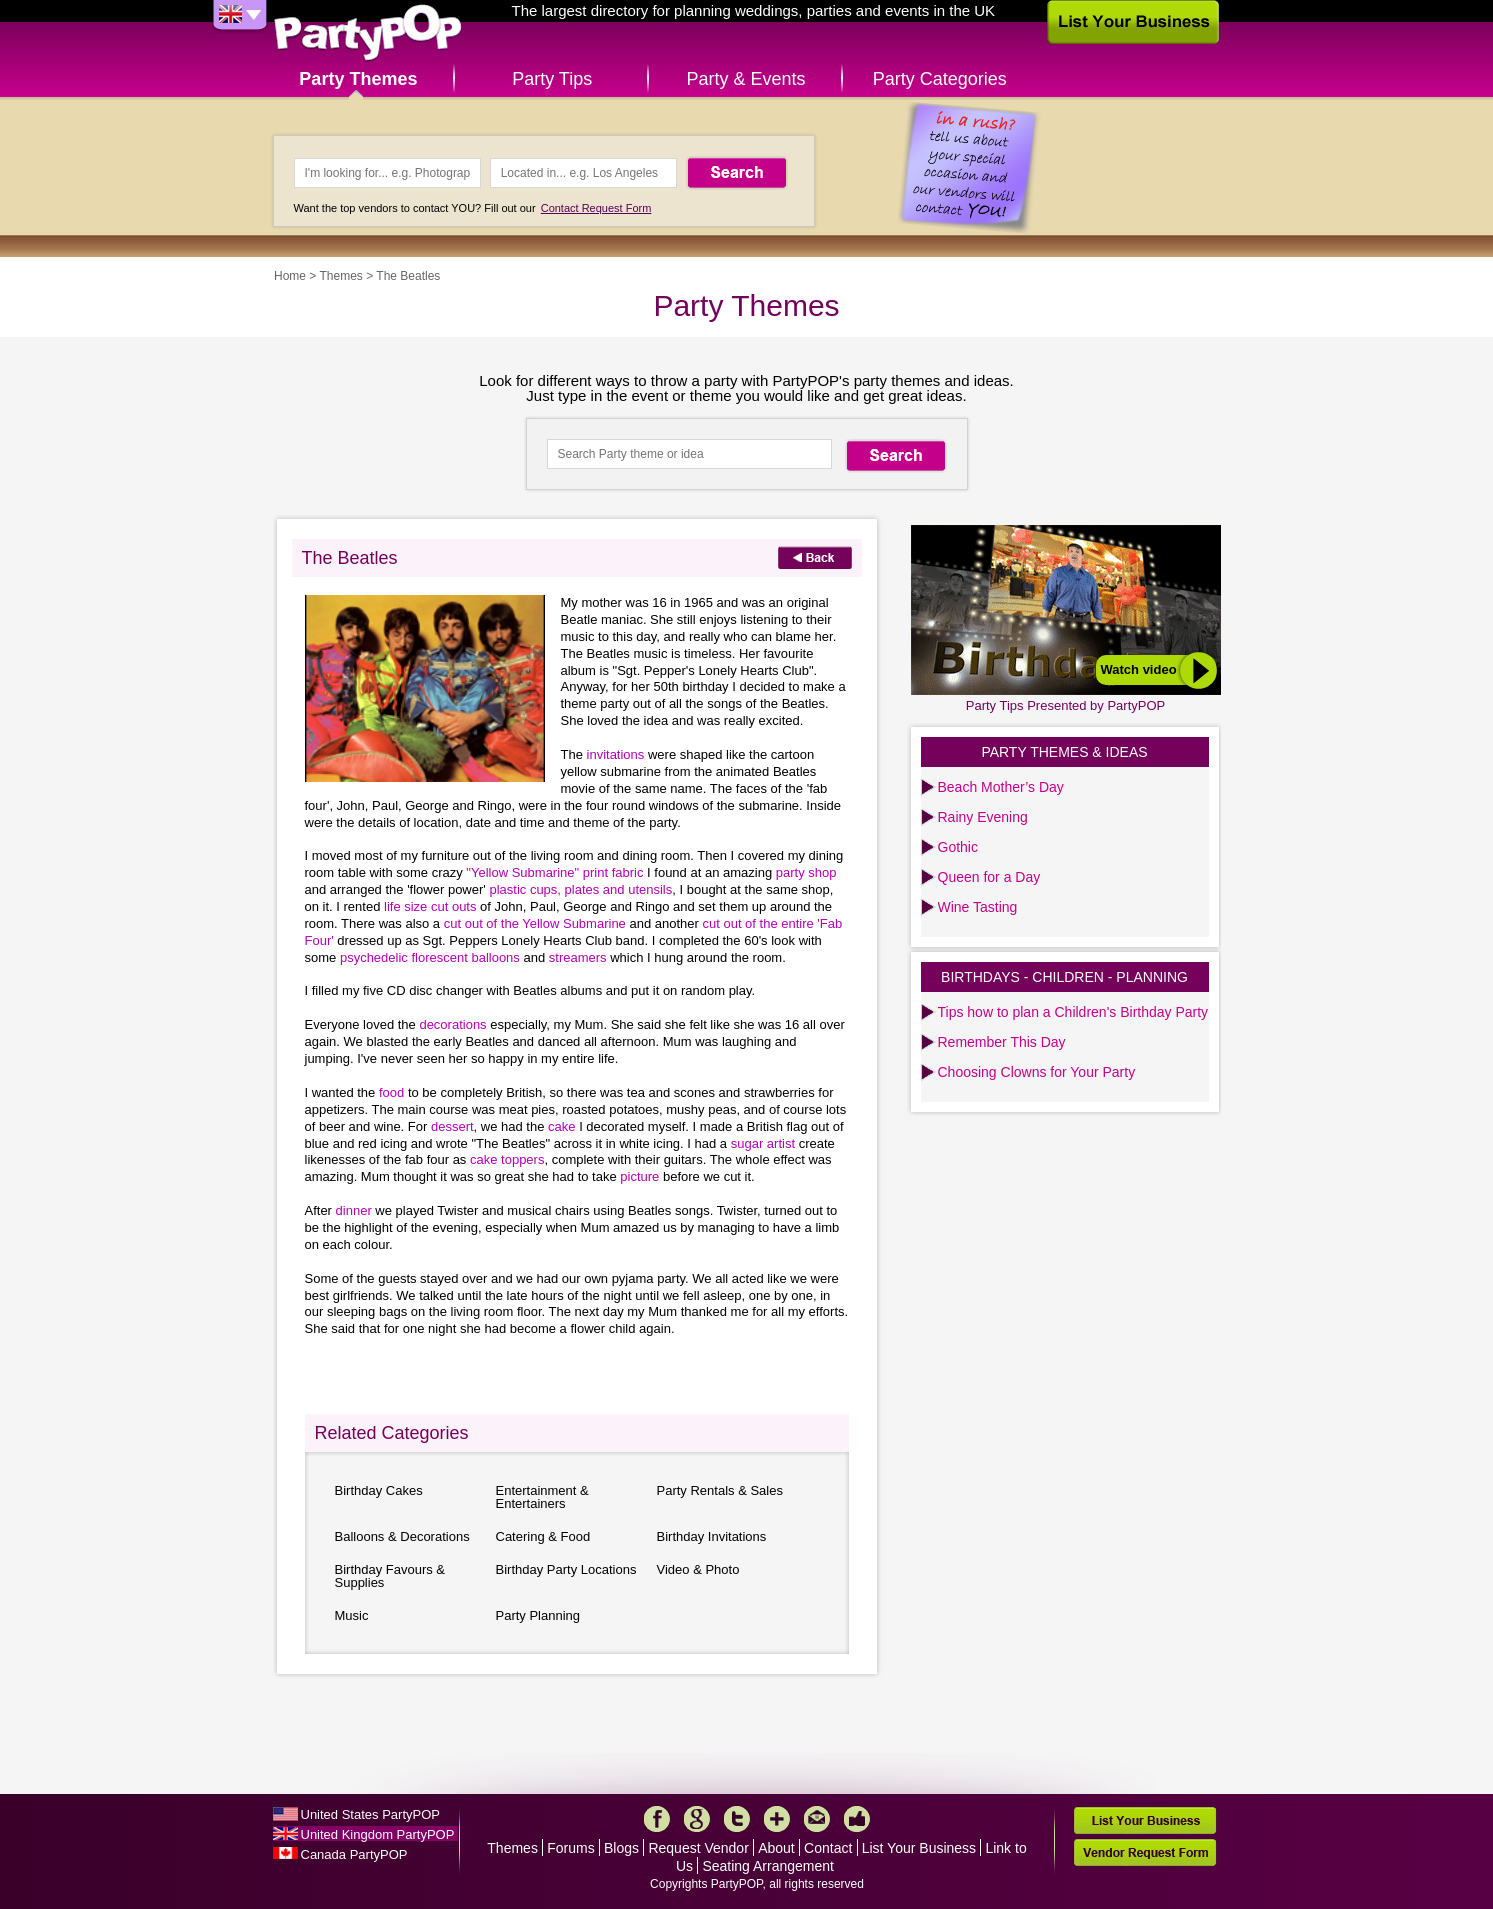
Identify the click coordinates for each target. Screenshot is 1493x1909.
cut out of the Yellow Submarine (537, 923)
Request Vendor (698, 1848)
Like (857, 1819)
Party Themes (358, 79)
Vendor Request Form (1145, 1852)
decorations (454, 1024)
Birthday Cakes (379, 1490)
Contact (828, 1848)
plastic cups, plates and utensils (580, 889)
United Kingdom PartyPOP (378, 1834)
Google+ (697, 1819)
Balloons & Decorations (402, 1536)
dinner (356, 1210)
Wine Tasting (978, 907)
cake (563, 1126)
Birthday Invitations (712, 1536)
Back (815, 557)
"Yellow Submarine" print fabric (556, 872)
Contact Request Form (596, 208)
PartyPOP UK (368, 33)
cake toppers (507, 1159)
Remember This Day (1002, 1042)
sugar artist (765, 1143)
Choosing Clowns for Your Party (1037, 1072)
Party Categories (940, 79)
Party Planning (538, 1615)
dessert (452, 1126)
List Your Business (919, 1848)
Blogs (621, 1848)
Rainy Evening (983, 817)
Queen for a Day (989, 877)
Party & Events (745, 79)
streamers (578, 957)
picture (641, 1176)
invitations (617, 754)
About (776, 1848)
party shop (806, 872)
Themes (340, 276)
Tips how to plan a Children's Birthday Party (1073, 1012)
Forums (570, 1848)
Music (352, 1615)
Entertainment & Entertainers (542, 1497)
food (393, 1092)
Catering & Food (543, 1536)
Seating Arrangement (768, 1866)
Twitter (737, 1819)
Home (290, 276)
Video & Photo (698, 1569)
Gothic (958, 847)
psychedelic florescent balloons (432, 957)
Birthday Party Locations (566, 1569)
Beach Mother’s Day (1001, 787)
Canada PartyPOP (354, 1854)
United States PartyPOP (370, 1814)
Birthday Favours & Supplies (390, 1576)
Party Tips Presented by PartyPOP (1065, 705)
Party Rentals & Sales (720, 1490)
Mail (817, 1819)
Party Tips (552, 79)
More (777, 1819)
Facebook (657, 1819)
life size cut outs (432, 906)
